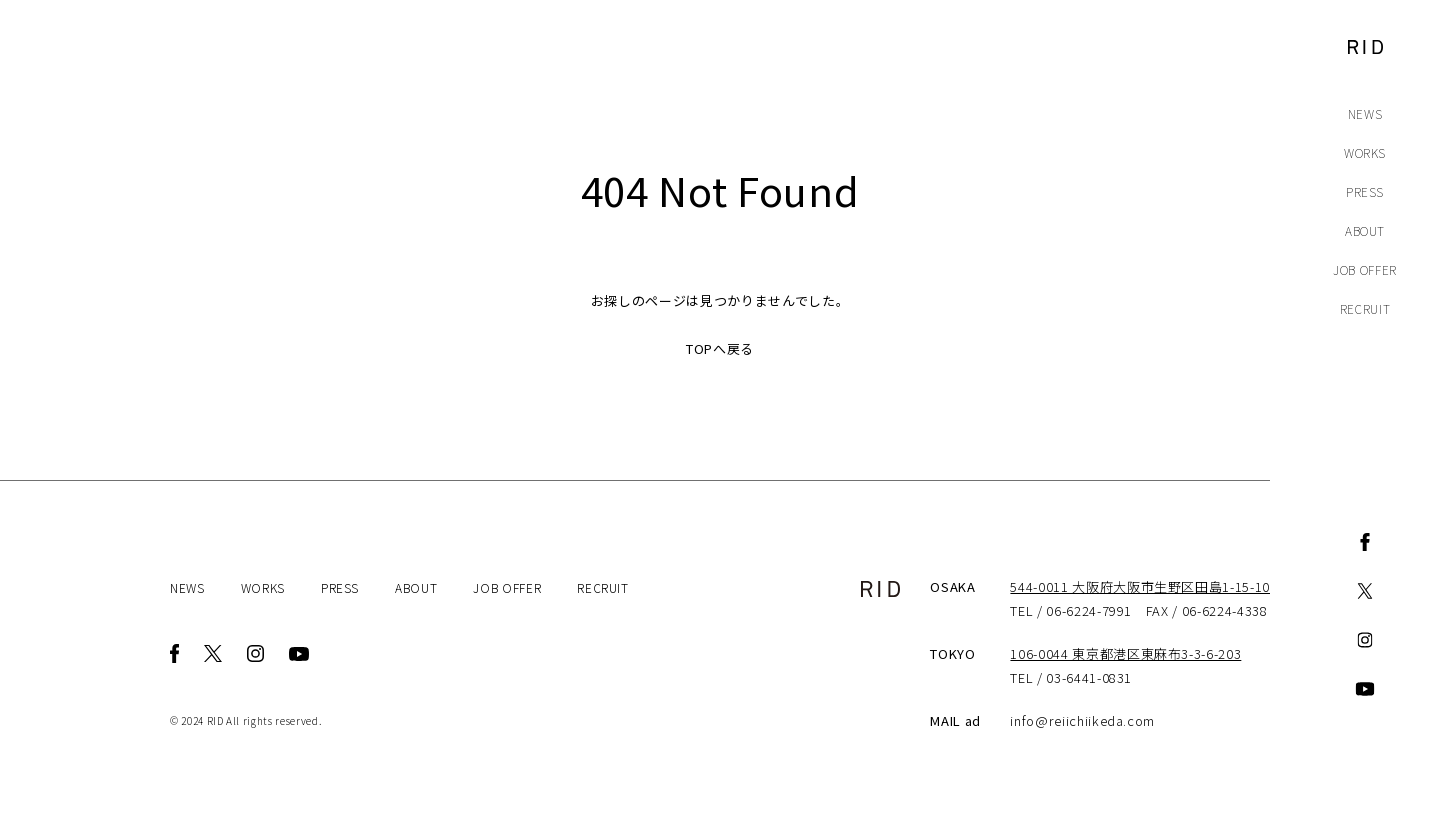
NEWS (1365, 113)
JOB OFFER (1365, 269)
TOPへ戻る (720, 348)
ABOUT (1365, 230)
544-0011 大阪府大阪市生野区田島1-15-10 (1140, 586)
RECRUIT (1365, 308)
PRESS (1365, 191)
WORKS (1365, 152)
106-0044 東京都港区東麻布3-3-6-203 (1125, 653)
